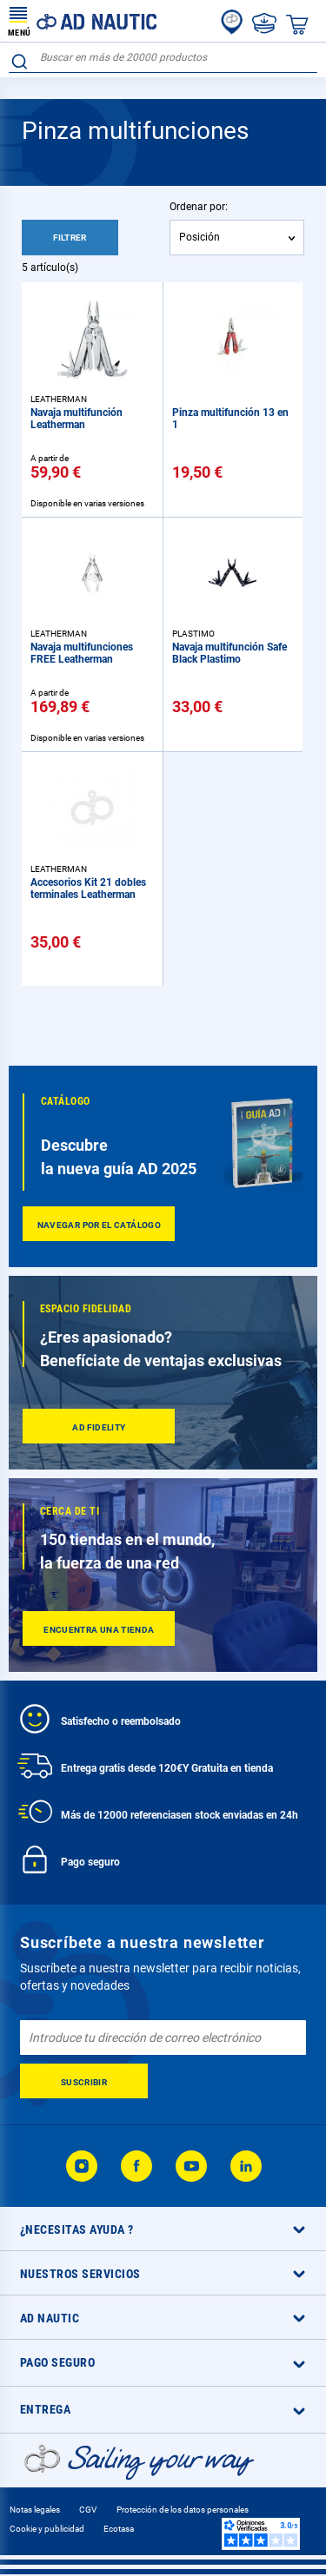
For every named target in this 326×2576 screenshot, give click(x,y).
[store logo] (82, 21)
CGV (87, 2509)
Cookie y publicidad (47, 2528)
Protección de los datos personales (182, 2509)
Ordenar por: (199, 207)
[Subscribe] (84, 2081)
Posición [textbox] (199, 237)
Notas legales (35, 2509)
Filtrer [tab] (70, 237)
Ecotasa (118, 2528)
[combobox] (163, 58)
